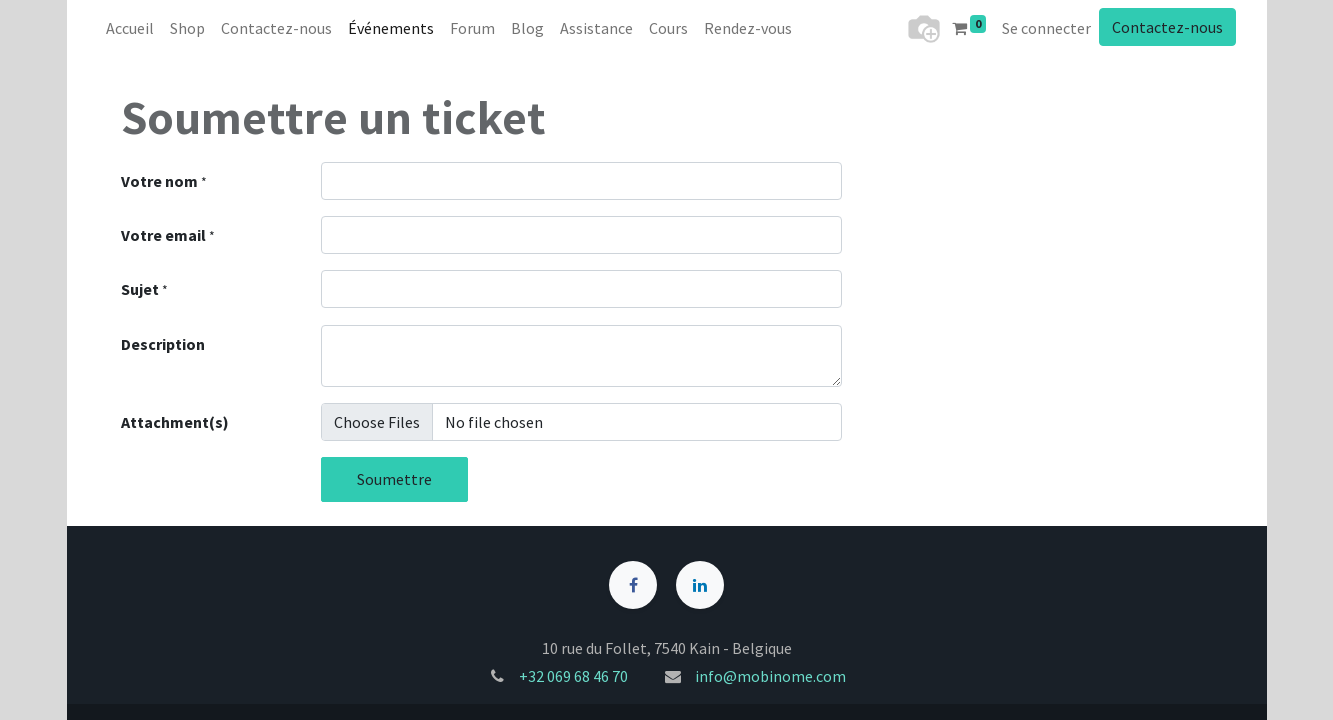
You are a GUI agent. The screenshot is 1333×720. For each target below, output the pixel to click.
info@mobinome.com (770, 676)
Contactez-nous (1167, 27)
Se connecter (1046, 28)
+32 (533, 676)
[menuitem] (130, 28)
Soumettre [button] (394, 479)
